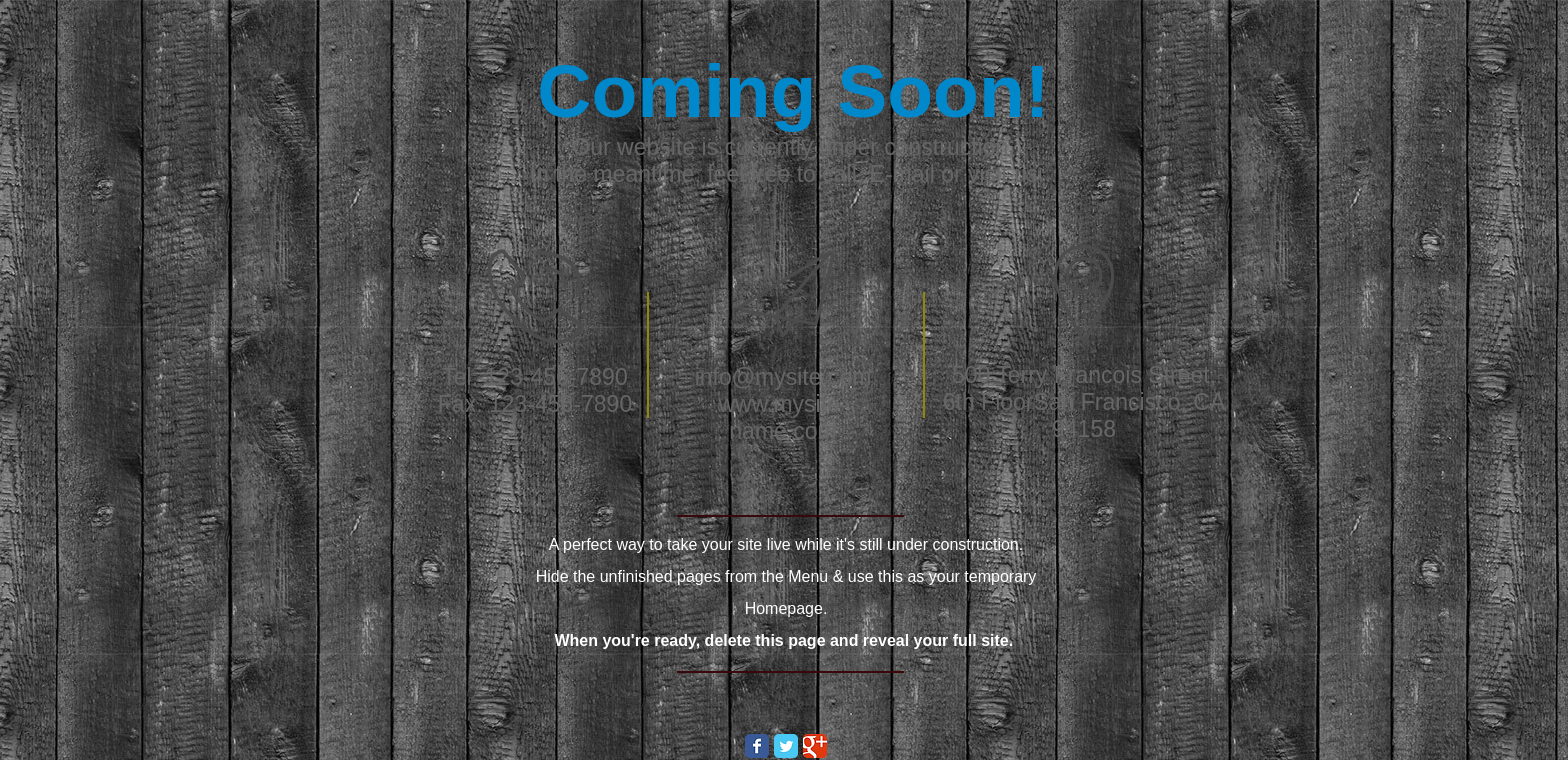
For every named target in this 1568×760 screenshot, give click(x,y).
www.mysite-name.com (782, 417)
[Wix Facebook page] (757, 746)
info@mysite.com (783, 377)
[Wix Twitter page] (786, 746)
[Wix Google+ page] (815, 746)
